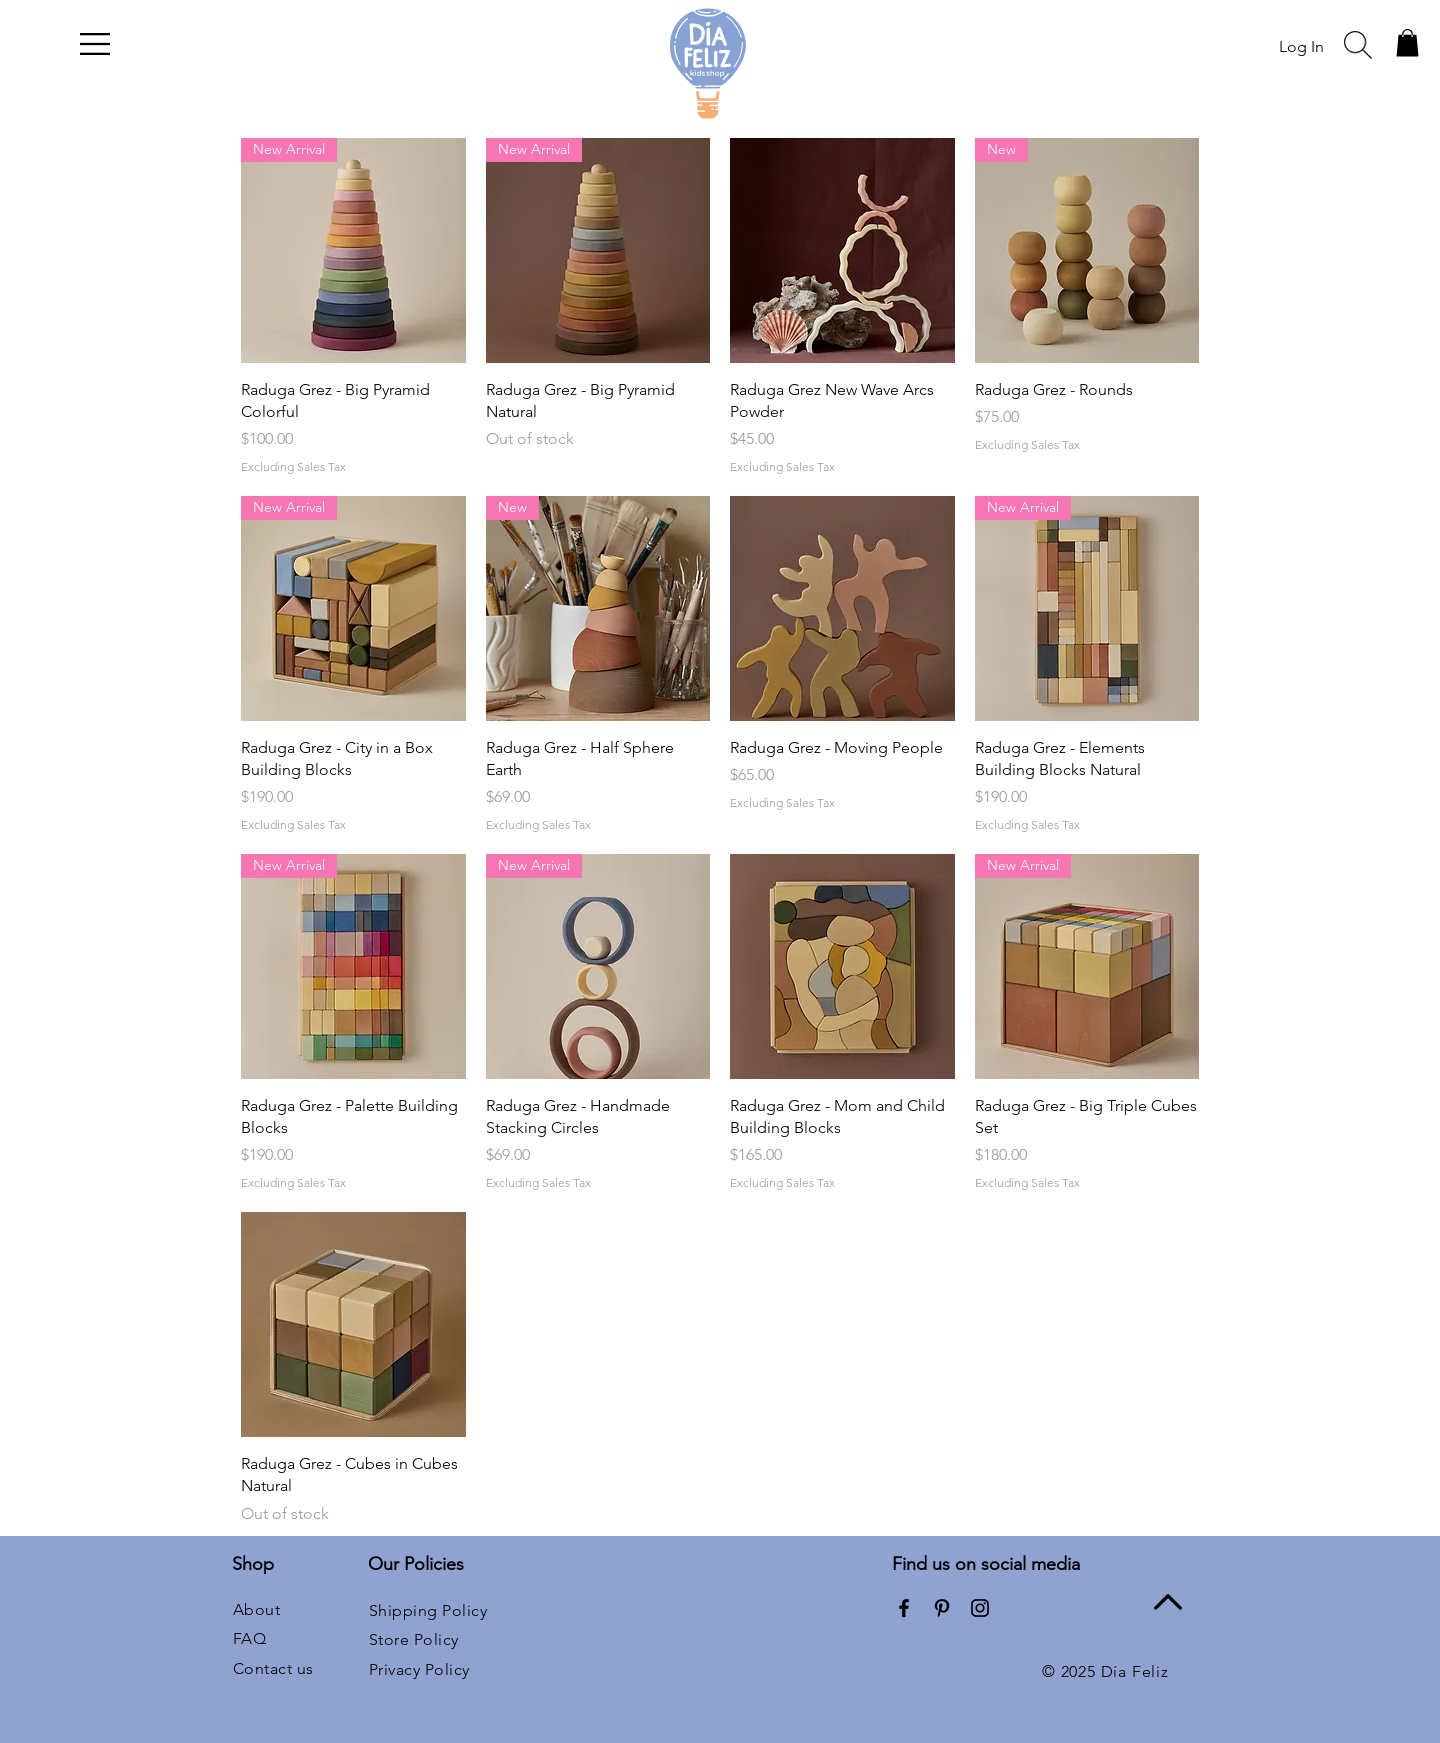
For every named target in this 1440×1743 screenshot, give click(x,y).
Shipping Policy (428, 1610)
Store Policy (414, 1639)
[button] (95, 44)
